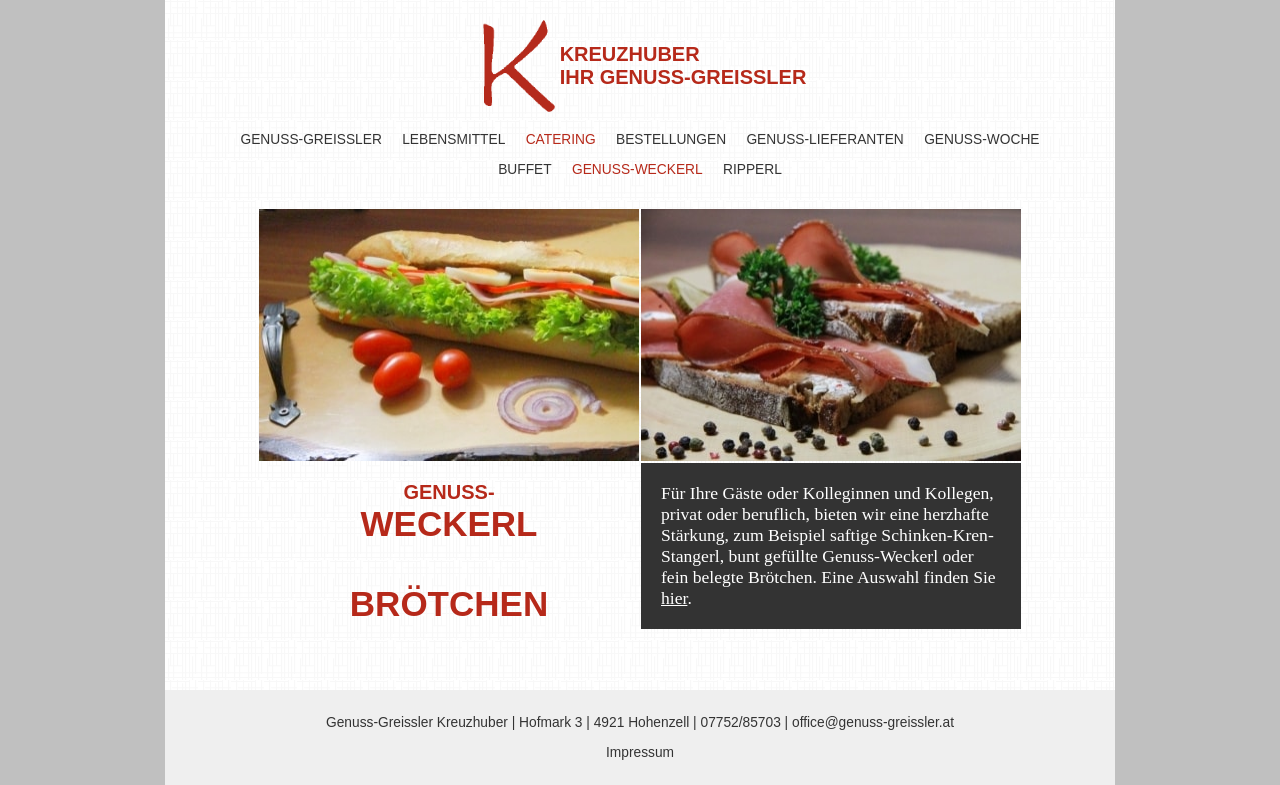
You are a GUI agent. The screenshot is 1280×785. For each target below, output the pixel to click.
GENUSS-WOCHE (981, 139)
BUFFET (524, 169)
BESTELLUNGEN (671, 139)
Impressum (640, 752)
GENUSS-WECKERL (637, 169)
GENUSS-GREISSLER (311, 139)
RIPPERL (752, 169)
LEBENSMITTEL (453, 139)
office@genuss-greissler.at (873, 722)
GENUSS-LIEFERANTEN (824, 139)
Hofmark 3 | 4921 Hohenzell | (609, 722)
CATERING (561, 139)
